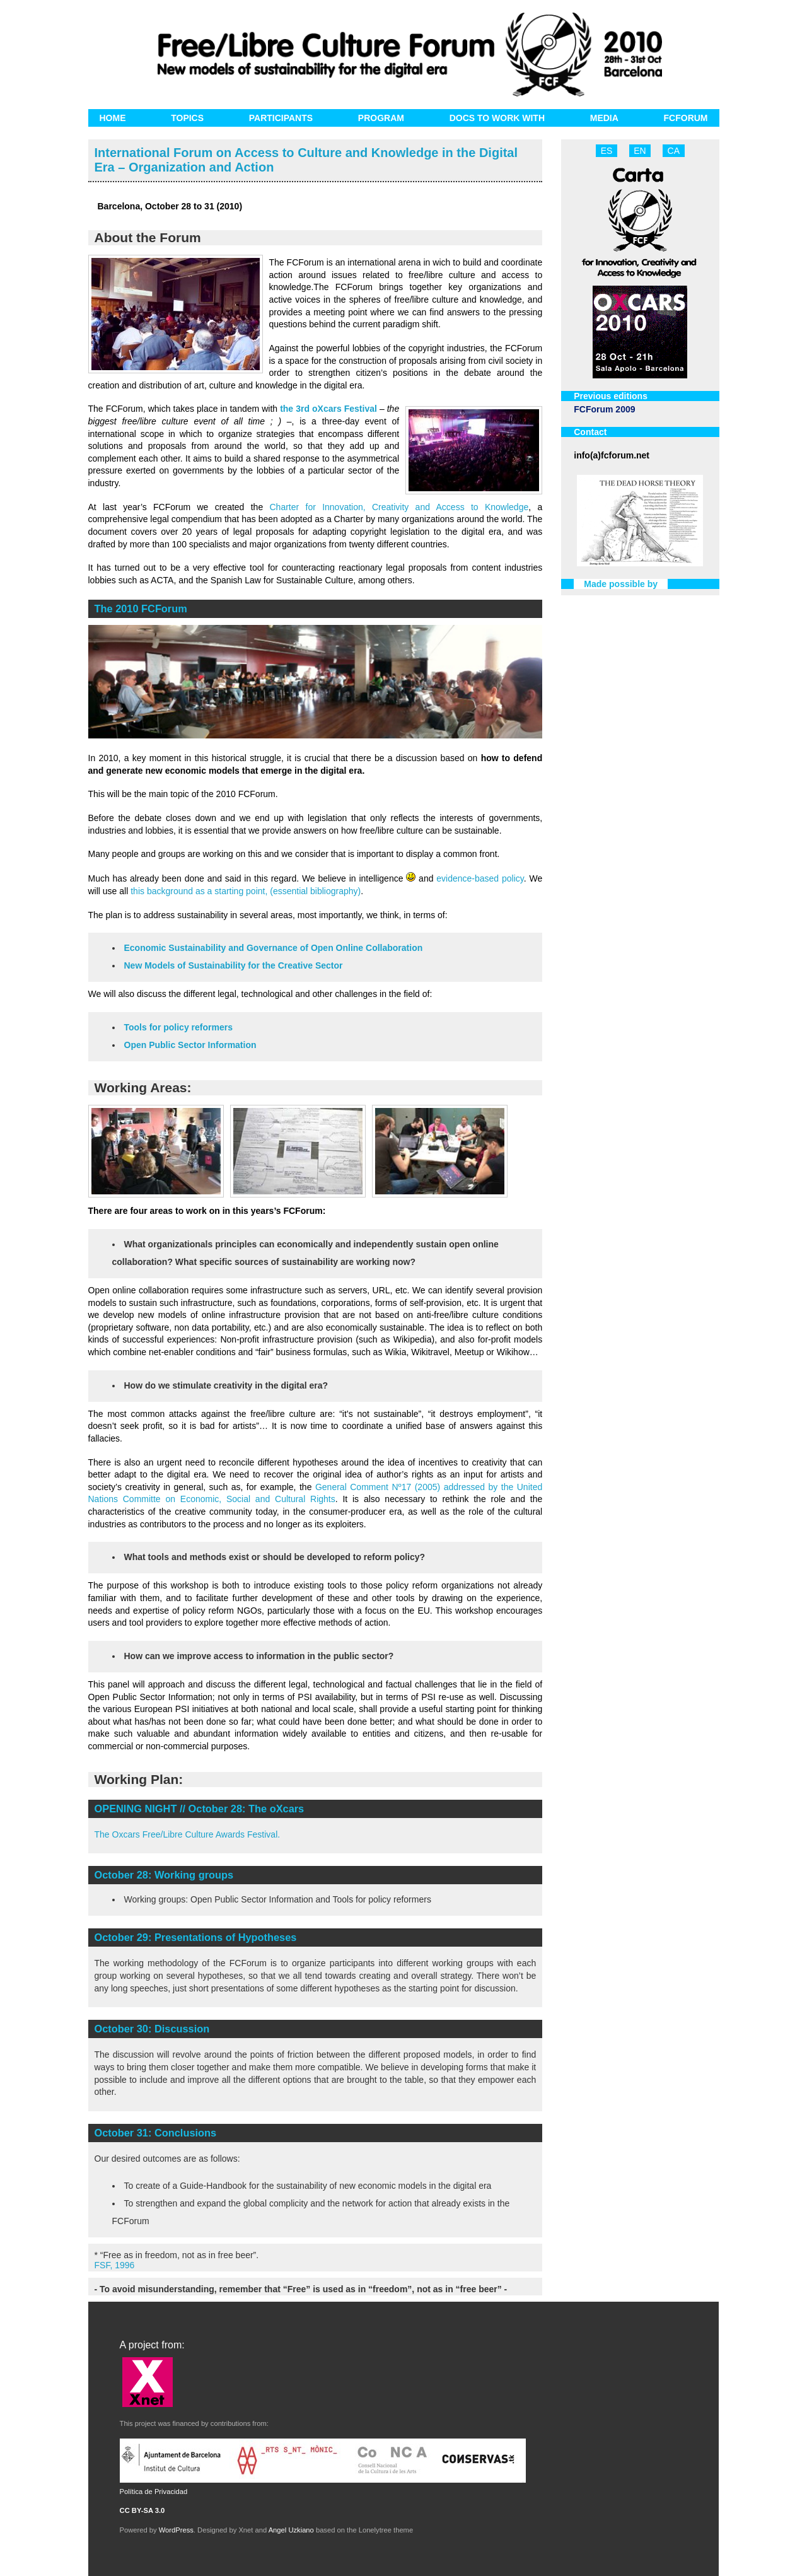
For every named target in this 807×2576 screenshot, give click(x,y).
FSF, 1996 (115, 2265)
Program (381, 118)
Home (113, 118)
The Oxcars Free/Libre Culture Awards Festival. (188, 1834)
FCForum (686, 118)
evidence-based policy (479, 878)
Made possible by (621, 584)
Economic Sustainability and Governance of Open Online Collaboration (273, 948)
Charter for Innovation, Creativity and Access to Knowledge (399, 507)
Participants (281, 118)
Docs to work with (497, 118)
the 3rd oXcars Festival (328, 409)
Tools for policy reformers (178, 1027)
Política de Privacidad (154, 2491)
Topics (187, 118)
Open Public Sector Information (190, 1045)
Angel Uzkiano (291, 2530)
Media (604, 118)
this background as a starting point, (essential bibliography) (246, 891)
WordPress (176, 2530)
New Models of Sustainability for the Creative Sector (233, 965)
